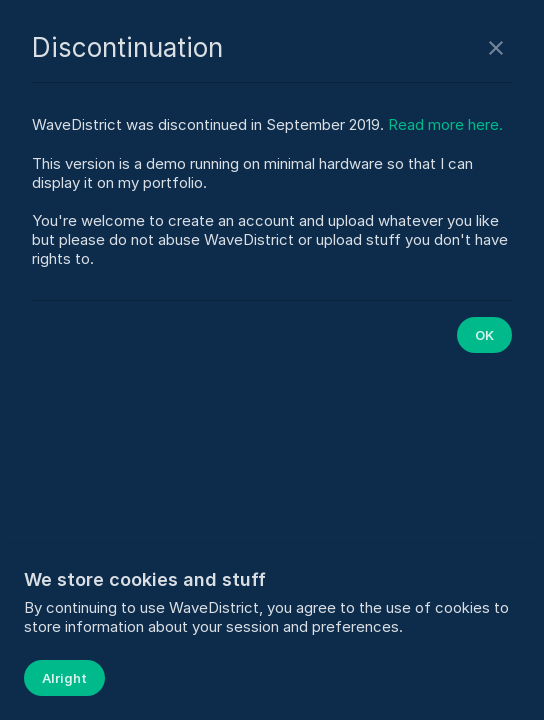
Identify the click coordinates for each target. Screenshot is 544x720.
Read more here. (445, 124)
